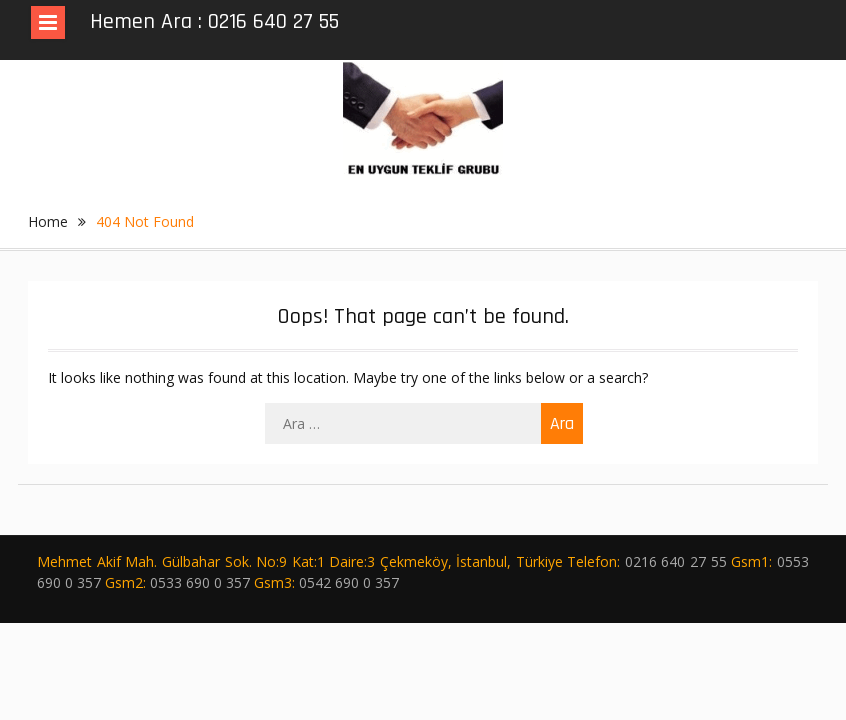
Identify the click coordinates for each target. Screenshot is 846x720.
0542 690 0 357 (349, 582)
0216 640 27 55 (676, 561)
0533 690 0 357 (200, 582)
